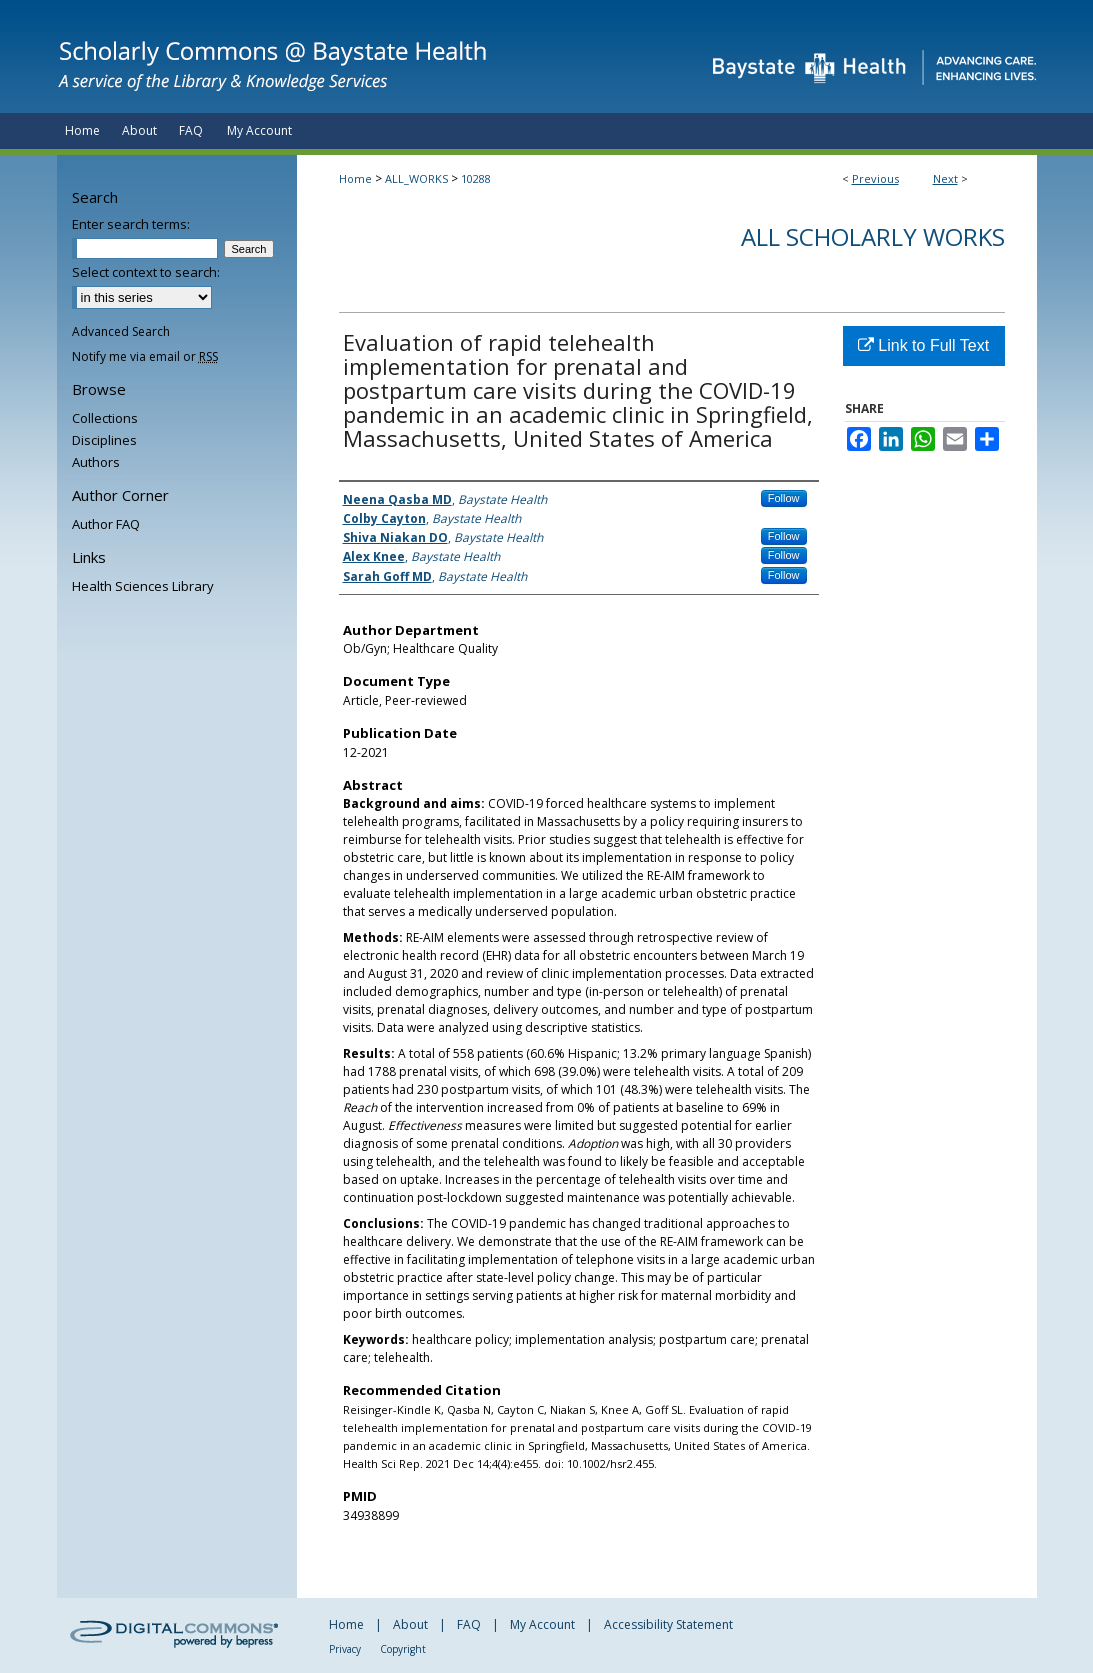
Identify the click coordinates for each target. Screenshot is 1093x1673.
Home (355, 178)
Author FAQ (106, 524)
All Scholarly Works (873, 236)
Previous (875, 178)
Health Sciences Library (143, 586)
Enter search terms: (131, 224)
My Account (542, 1624)
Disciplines (104, 440)
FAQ (469, 1624)
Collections (105, 418)
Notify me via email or (145, 356)
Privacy (345, 1649)
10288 (476, 178)
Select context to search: (146, 272)
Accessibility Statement (668, 1624)
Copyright (403, 1649)
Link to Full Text (923, 345)
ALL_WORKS (416, 178)
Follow (784, 498)
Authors (96, 462)
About (410, 1624)
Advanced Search (121, 331)
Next (945, 178)
